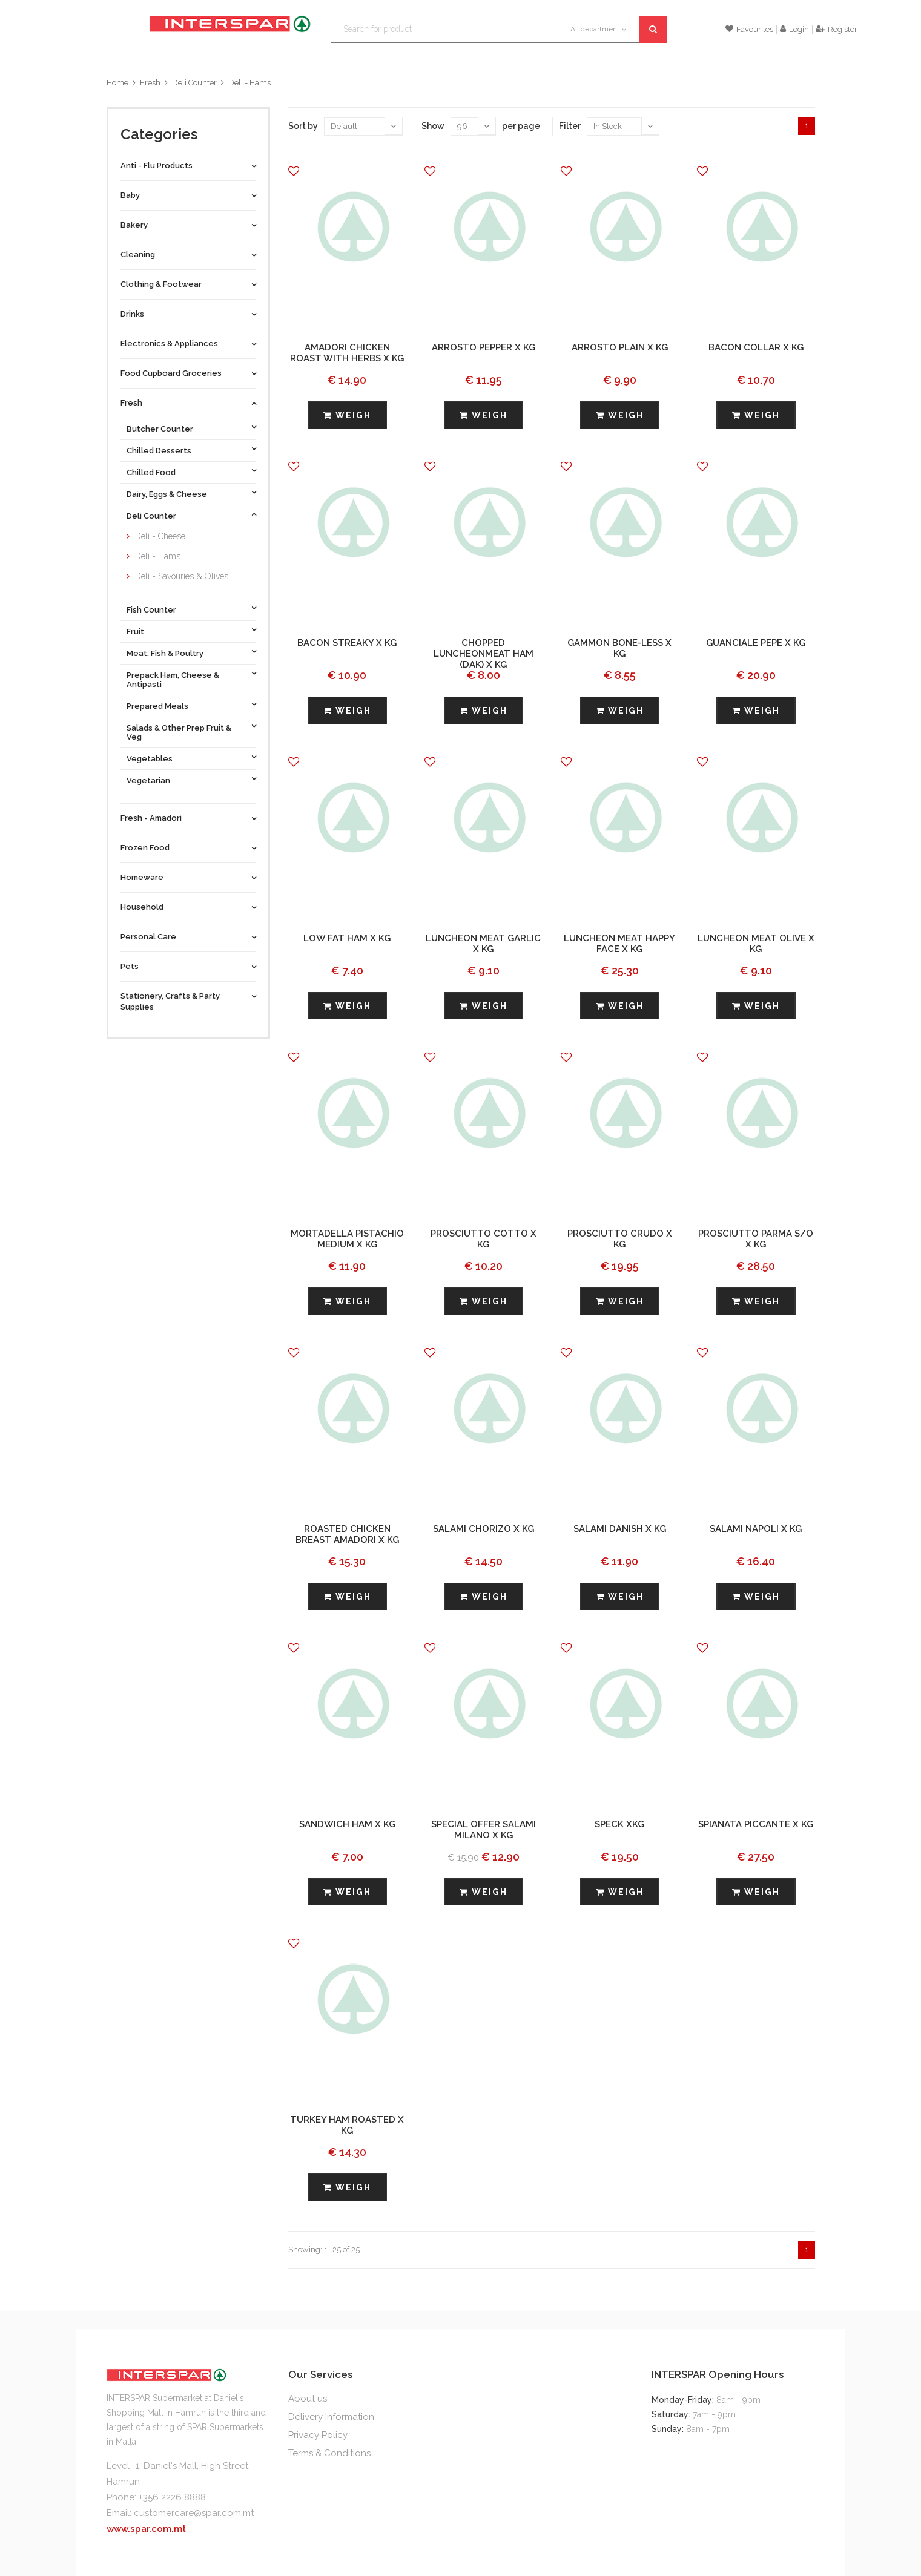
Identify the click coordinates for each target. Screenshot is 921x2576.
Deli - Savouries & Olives (181, 576)
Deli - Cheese (160, 536)
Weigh (347, 415)
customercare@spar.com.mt (194, 2513)
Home (117, 82)
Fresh (150, 82)
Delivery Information (331, 2416)
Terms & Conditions (329, 2453)
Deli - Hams (249, 82)
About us (307, 2398)
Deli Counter (194, 82)
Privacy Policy (318, 2435)
